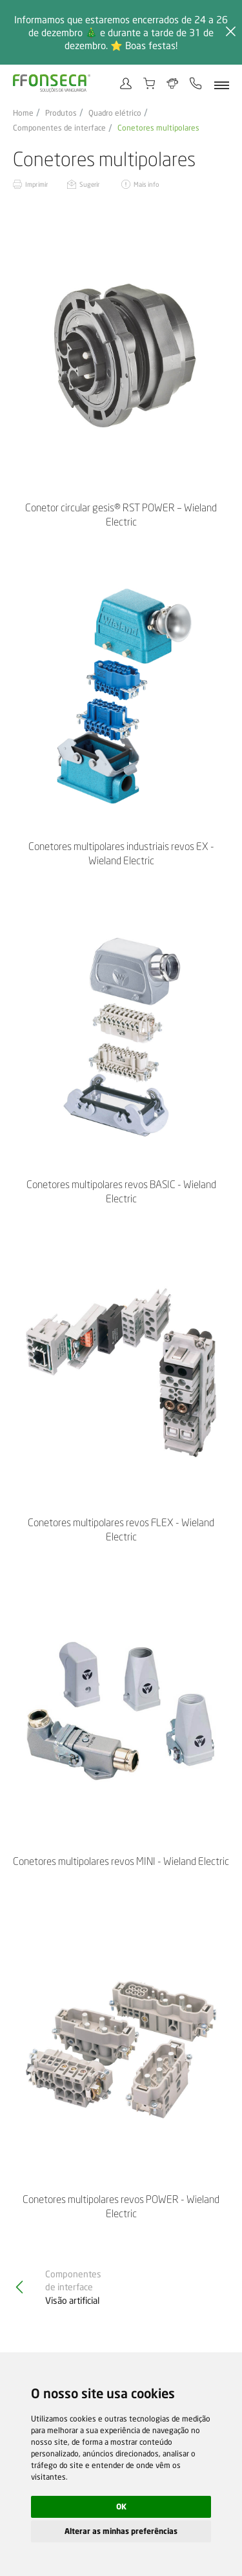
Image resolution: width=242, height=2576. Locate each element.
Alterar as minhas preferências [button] (121, 2531)
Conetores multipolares (158, 128)
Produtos (61, 113)
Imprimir (36, 184)
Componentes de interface (59, 128)
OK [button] (121, 2506)
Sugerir (89, 184)
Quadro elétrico (114, 113)
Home (23, 113)
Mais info (146, 184)
